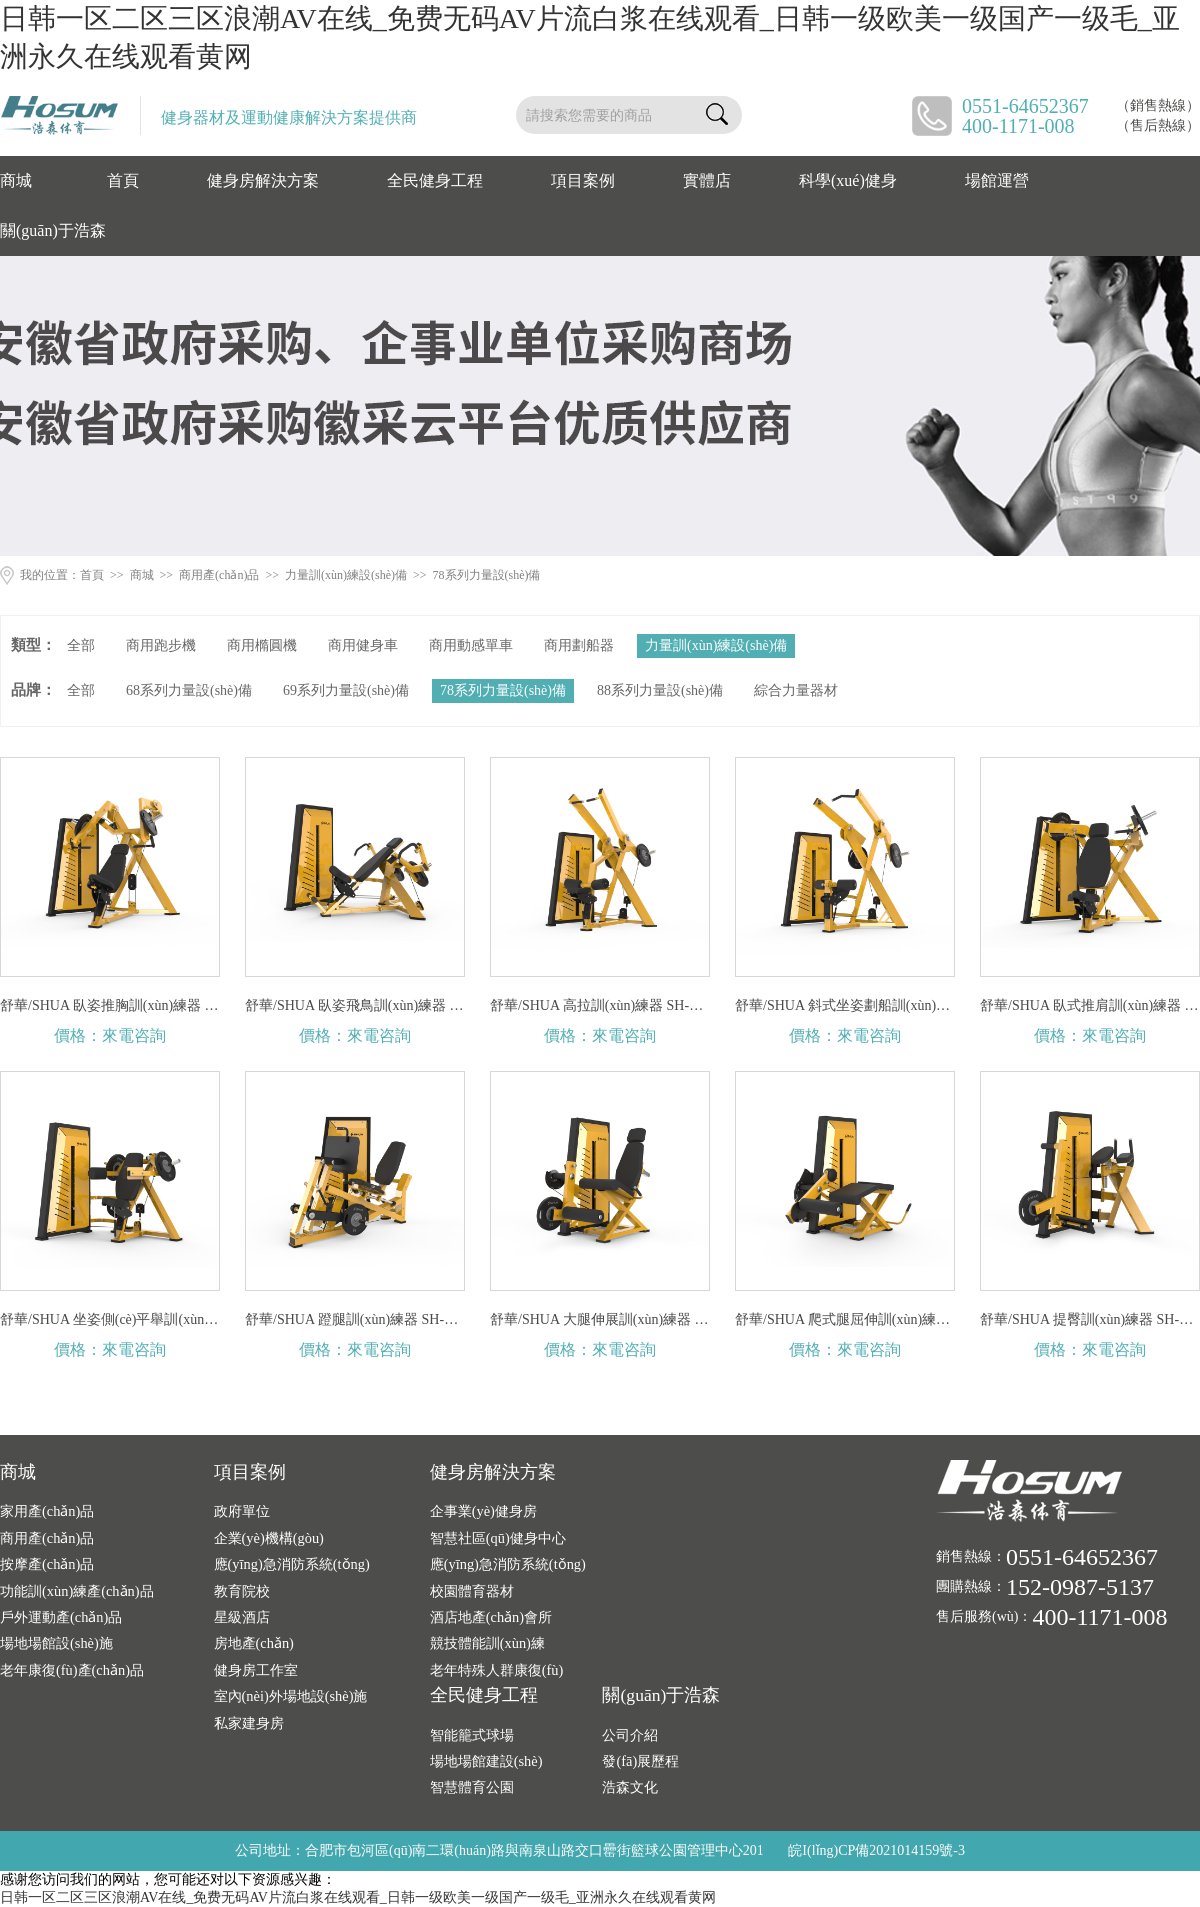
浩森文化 (630, 1787)
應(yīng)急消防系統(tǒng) (292, 1564)
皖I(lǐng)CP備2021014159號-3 (876, 1850)
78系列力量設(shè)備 (487, 575)
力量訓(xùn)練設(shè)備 (346, 575)
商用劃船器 (579, 645)
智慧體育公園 (472, 1787)
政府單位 (242, 1511)
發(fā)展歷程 (640, 1761)
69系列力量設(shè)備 (346, 690)
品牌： (33, 690)
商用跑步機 (161, 645)
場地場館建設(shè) (486, 1761)
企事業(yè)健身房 (483, 1511)
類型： (33, 645)
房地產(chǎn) (254, 1643)
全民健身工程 (435, 180)
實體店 (707, 180)
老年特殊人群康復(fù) (497, 1670)
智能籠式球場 (472, 1735)
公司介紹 (630, 1735)
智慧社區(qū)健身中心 (498, 1538)
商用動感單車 (471, 645)
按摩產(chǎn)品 (47, 1564)
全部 (81, 645)
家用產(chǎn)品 (47, 1511)
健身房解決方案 (263, 180)
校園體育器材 (472, 1591)
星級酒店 (242, 1617)
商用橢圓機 (262, 645)
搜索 (717, 115)
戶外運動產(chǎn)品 (61, 1617)
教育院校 (242, 1591)
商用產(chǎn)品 (219, 575)
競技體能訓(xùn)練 (487, 1643)
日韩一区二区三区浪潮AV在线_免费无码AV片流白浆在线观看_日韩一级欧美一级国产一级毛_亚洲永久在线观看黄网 (358, 1897)
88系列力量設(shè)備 (660, 690)
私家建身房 (249, 1723)
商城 (16, 180)
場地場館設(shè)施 (56, 1643)
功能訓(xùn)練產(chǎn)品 (77, 1591)
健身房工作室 (256, 1670)
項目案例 (583, 180)
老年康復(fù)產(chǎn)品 (72, 1670)
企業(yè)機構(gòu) (269, 1538)
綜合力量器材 (796, 690)
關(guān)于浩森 (53, 230)
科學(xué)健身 (848, 180)
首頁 (123, 180)
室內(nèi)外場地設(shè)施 (291, 1696)
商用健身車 (363, 645)
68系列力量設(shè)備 (189, 690)
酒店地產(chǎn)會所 (491, 1617)
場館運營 (997, 180)
